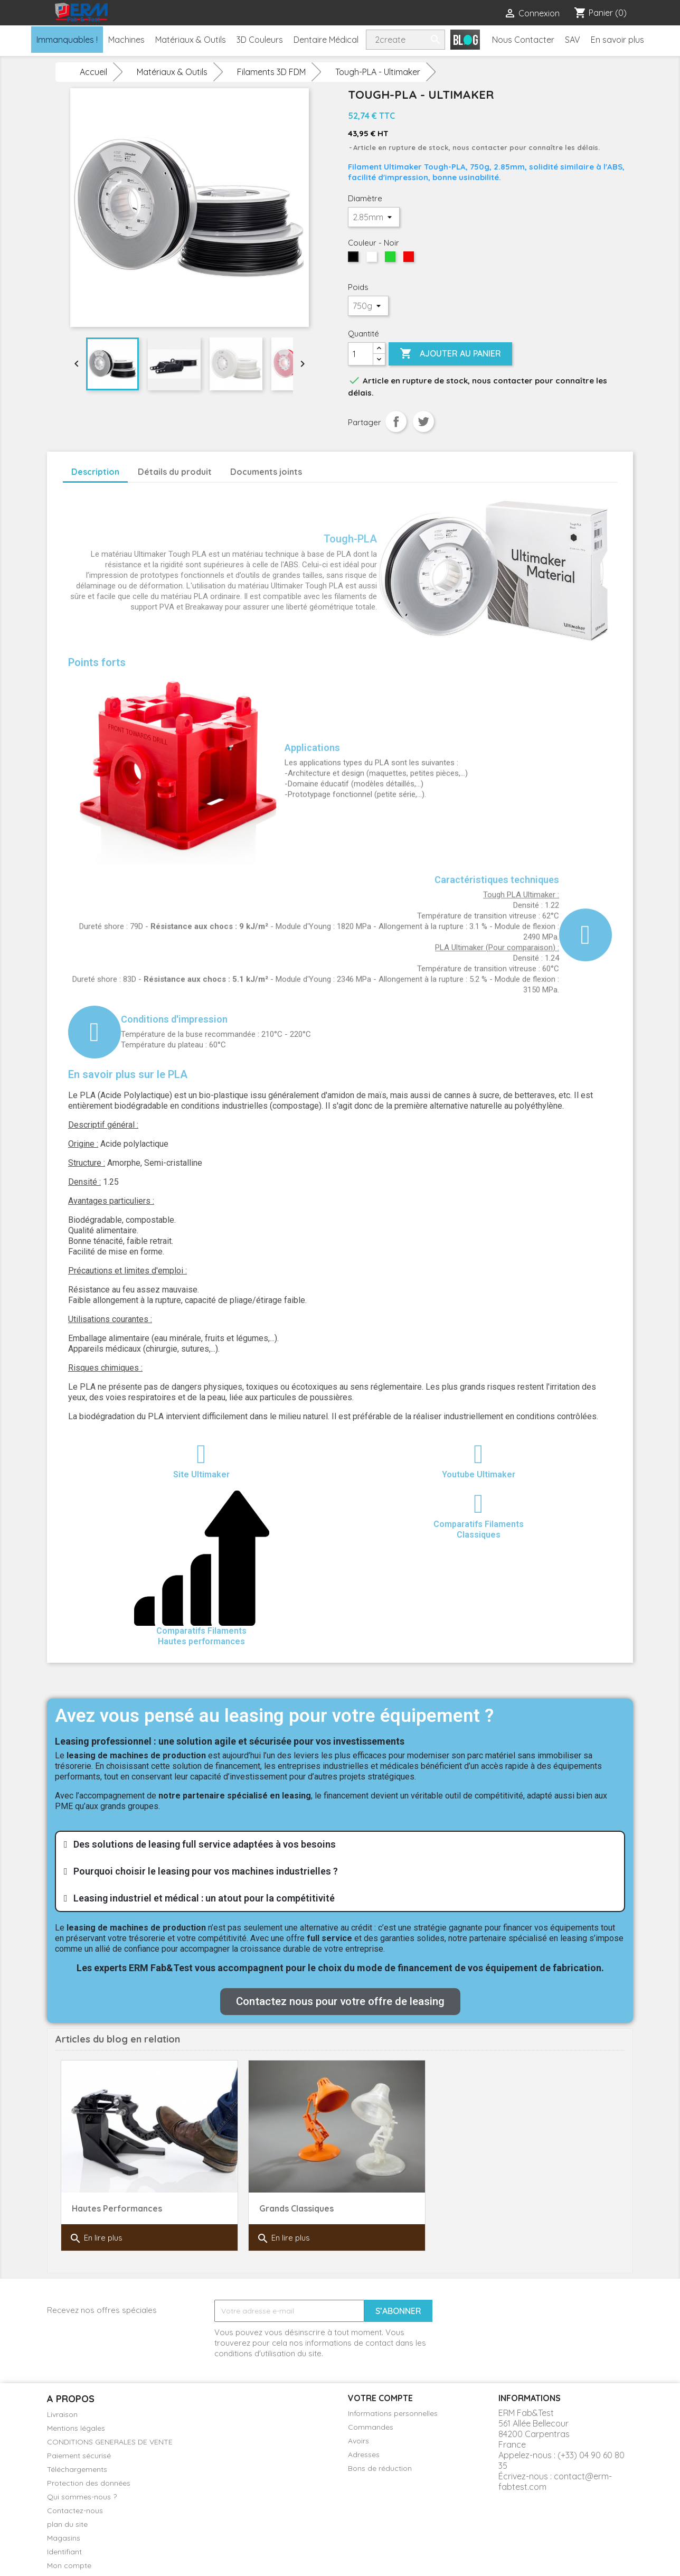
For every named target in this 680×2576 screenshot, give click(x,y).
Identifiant (64, 2551)
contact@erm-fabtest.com (555, 2481)
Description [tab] (95, 471)
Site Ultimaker (201, 1474)
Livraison (62, 2414)
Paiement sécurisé (79, 2455)
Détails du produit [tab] (175, 471)
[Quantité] (360, 354)
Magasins (63, 2538)
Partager (396, 421)
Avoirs (358, 2441)
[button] (340, 2001)
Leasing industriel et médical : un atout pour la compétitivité (204, 1898)
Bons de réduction (380, 2468)
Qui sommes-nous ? (82, 2497)
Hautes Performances (117, 2208)
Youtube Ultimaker (478, 1474)
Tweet (423, 421)
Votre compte (380, 2398)
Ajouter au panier (450, 354)
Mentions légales (76, 2428)
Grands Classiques (296, 2208)
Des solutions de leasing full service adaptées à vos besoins (204, 1844)
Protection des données (88, 2483)
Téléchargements (77, 2469)
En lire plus (95, 2238)
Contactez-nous (75, 2510)
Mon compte (69, 2565)
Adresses (364, 2454)
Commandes (370, 2427)
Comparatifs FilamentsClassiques (478, 1529)
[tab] (340, 1844)
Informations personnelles (393, 2413)
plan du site (67, 2524)
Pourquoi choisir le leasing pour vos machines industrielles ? (205, 1871)
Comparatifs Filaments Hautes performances (201, 1636)
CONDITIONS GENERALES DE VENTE (110, 2442)
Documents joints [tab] (266, 471)
